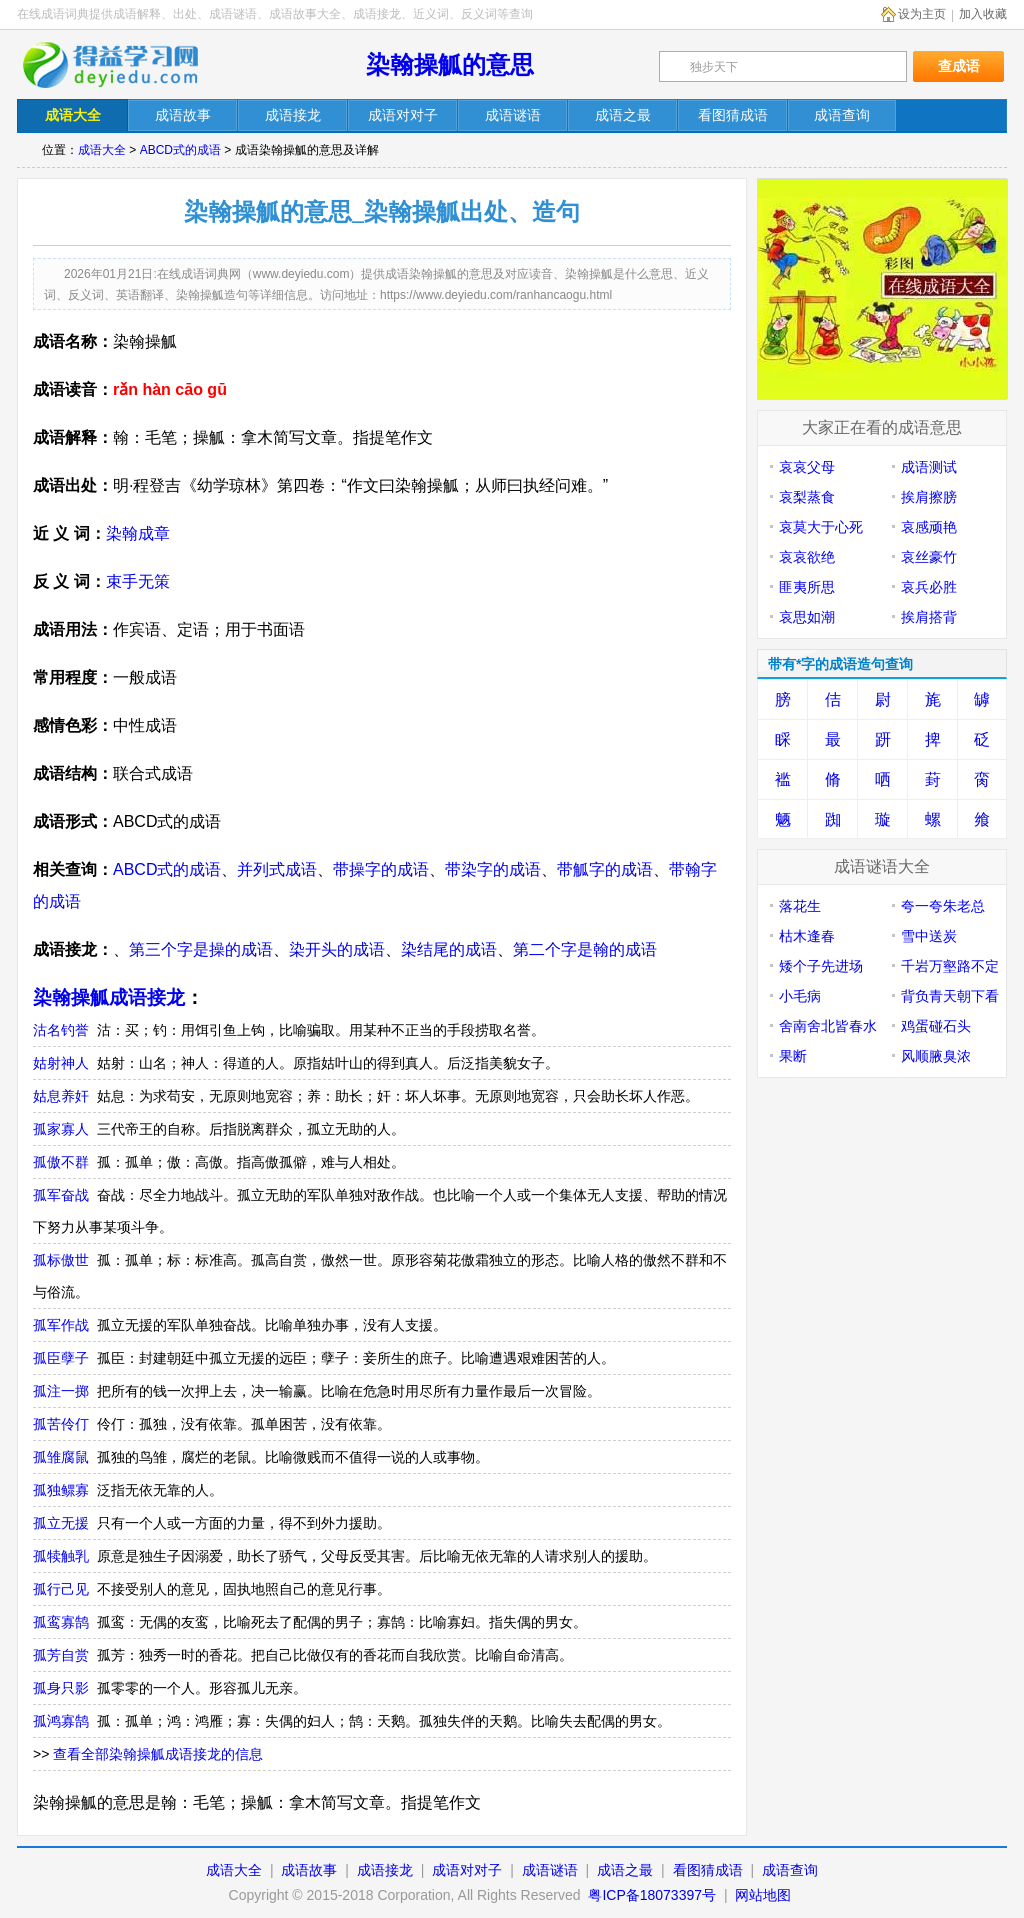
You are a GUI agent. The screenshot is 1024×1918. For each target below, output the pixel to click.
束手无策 (138, 581)
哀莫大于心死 (821, 527)
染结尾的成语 (449, 949)
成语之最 (625, 1870)
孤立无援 (61, 1523)
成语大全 (102, 150)
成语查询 (790, 1870)
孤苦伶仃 (61, 1424)
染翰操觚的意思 (450, 64)
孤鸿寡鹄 (61, 1721)
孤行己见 (61, 1589)
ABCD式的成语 (180, 150)
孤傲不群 (61, 1162)
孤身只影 (61, 1688)
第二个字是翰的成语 (585, 949)
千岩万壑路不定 (950, 966)
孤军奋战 (61, 1195)
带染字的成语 (493, 869)
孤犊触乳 (61, 1556)
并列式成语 (277, 869)
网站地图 (763, 1895)
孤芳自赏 (61, 1655)
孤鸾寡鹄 (61, 1622)
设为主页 (922, 14)
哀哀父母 (807, 467)
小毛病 (800, 996)
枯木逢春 (807, 936)
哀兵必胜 (929, 587)
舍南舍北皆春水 (828, 1026)
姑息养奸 (61, 1096)
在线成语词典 (124, 65)
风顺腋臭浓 (936, 1056)
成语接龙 (385, 1870)
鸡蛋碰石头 (936, 1026)
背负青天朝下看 (950, 996)
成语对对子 (467, 1870)
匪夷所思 (807, 587)
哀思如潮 (807, 617)
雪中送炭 (929, 936)
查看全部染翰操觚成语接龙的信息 (158, 1754)
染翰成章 (138, 533)
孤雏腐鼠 (61, 1457)
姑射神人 (61, 1063)
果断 (793, 1056)
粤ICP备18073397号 (654, 1895)
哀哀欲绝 (807, 557)
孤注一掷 (61, 1391)
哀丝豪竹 (929, 557)
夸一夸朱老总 (943, 906)
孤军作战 (61, 1325)
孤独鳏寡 (61, 1490)
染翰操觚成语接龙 (109, 997)
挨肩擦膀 (929, 497)
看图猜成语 (708, 1870)
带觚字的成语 (605, 869)
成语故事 (309, 1870)
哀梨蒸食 (807, 497)
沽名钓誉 (61, 1030)
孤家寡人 (61, 1129)
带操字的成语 (381, 869)
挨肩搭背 (929, 617)
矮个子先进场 (821, 966)
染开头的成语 (337, 949)
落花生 (800, 906)
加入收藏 (983, 14)
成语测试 (929, 467)
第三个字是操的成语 (201, 949)
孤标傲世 (61, 1260)
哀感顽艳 (929, 527)
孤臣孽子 (61, 1358)
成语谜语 (550, 1870)
